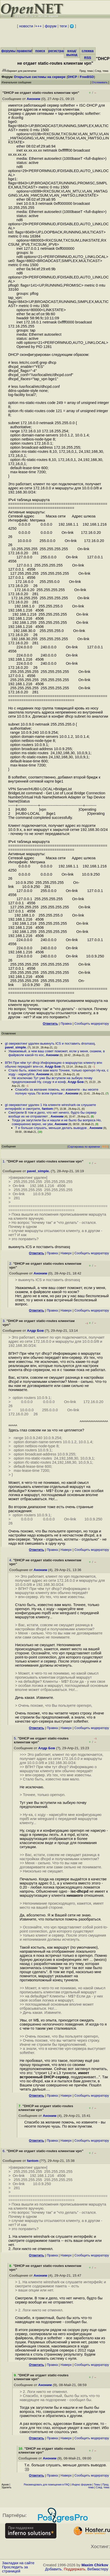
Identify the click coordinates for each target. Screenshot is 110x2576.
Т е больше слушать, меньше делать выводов (51, 1128)
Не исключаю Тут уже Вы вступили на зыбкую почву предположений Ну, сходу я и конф (52, 1080)
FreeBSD (87, 77)
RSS (87, 58)
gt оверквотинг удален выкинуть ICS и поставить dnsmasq (50, 1043)
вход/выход (71, 53)
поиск (40, 51)
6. (4, 2151)
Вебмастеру (97, 2569)
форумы (8, 51)
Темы (97, 2484)
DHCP (72, 77)
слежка (87, 51)
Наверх (66, 1253)
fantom (47, 1109)
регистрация (58, 51)
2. (11, 1264)
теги (63, 26)
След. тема (102, 2487)
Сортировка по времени (84, 1146)
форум (50, 26)
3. (4, 1321)
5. (16, 1738)
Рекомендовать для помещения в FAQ (47, 2484)
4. (11, 1560)
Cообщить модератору (91, 1023)
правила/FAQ (28, 51)
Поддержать (74, 2569)
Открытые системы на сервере (40, 77)
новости (26, 26)
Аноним (33, 99)
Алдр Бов (53, 1066)
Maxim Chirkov (95, 2565)
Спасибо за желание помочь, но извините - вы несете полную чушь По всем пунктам (56, 1091)
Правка (66, 1023)
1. (4, 1161)
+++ (38, 26)
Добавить (53, 2569)
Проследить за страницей (15, 2569)
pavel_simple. (16, 1047)
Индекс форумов (82, 2484)
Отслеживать (99, 82)
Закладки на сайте (18, 2563)
